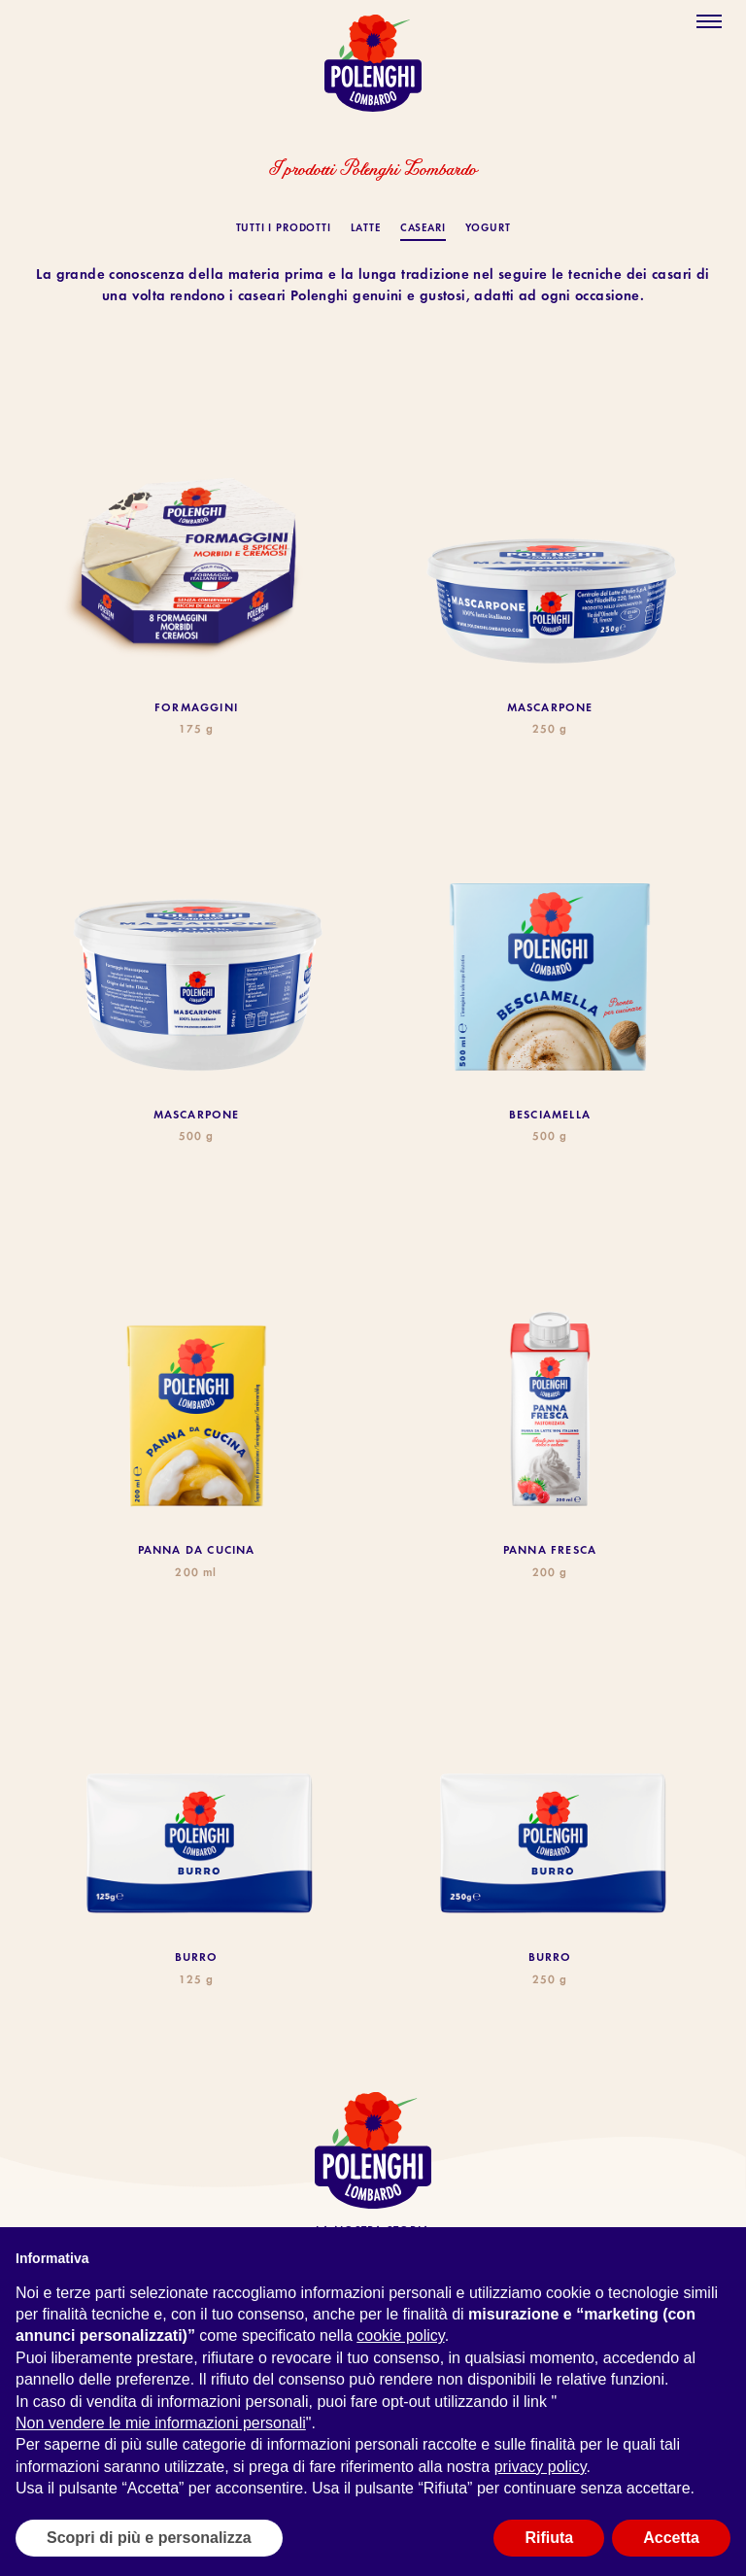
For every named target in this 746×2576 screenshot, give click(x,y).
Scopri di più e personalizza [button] (149, 2537)
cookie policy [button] (400, 2335)
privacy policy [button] (540, 2466)
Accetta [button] (671, 2537)
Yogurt (488, 228)
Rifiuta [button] (549, 2537)
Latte (366, 228)
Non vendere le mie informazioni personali (161, 2423)
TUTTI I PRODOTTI (283, 228)
